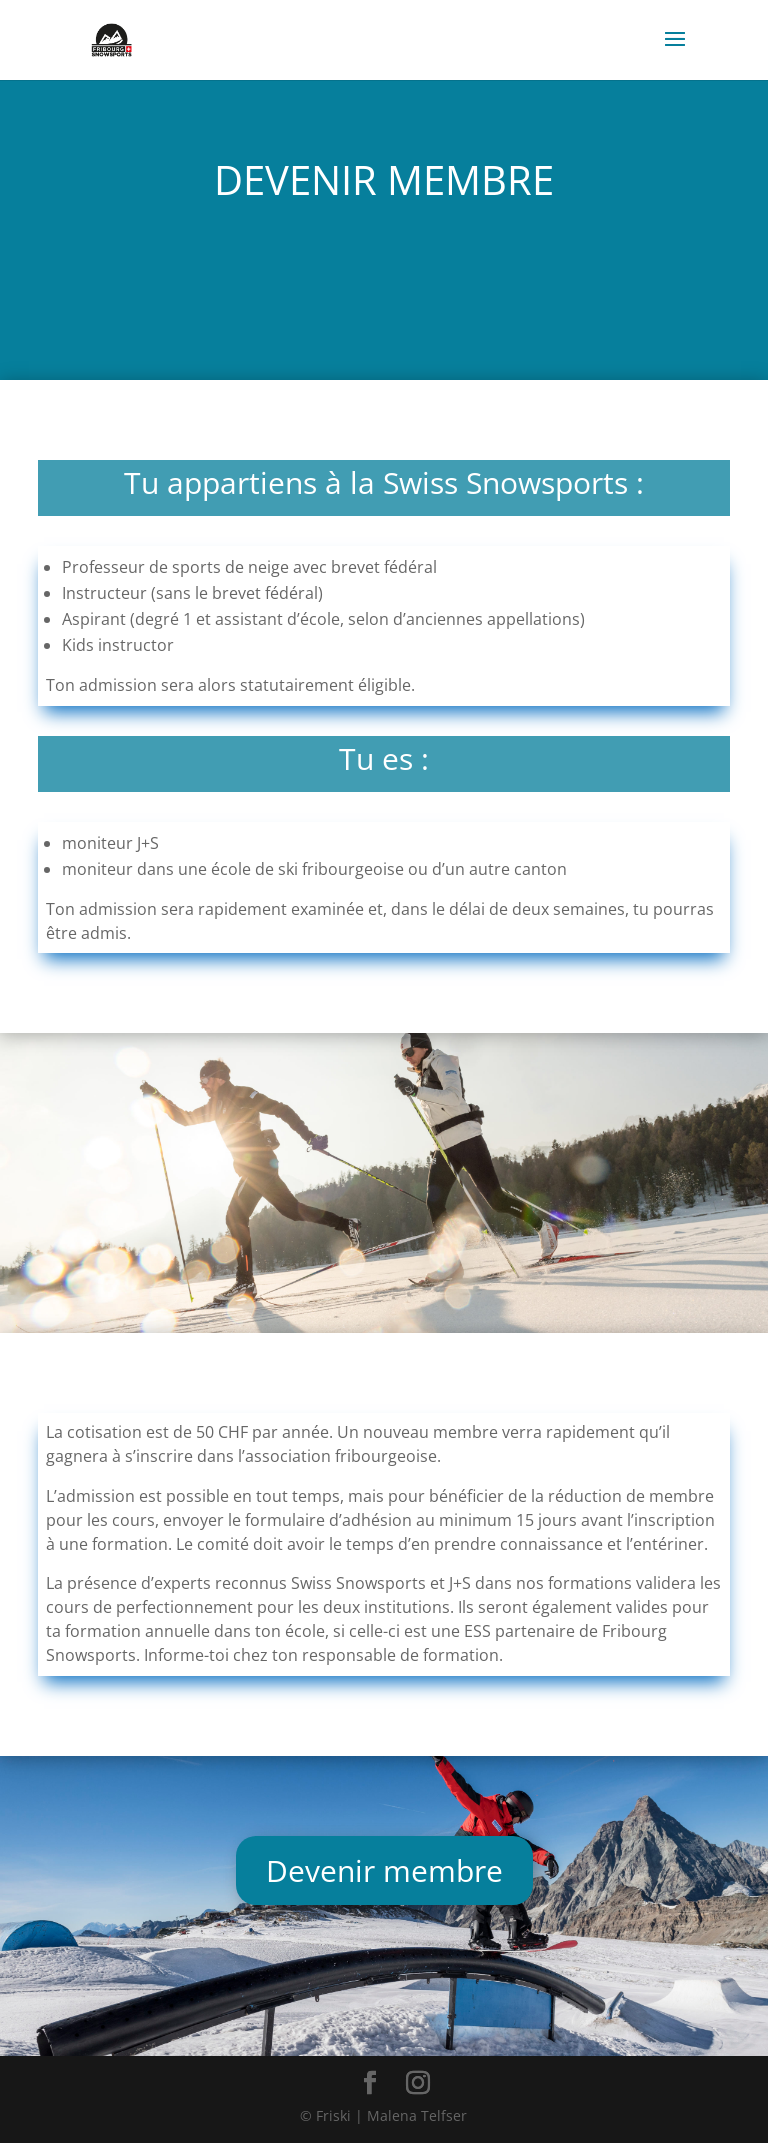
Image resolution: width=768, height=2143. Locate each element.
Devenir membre (384, 1870)
